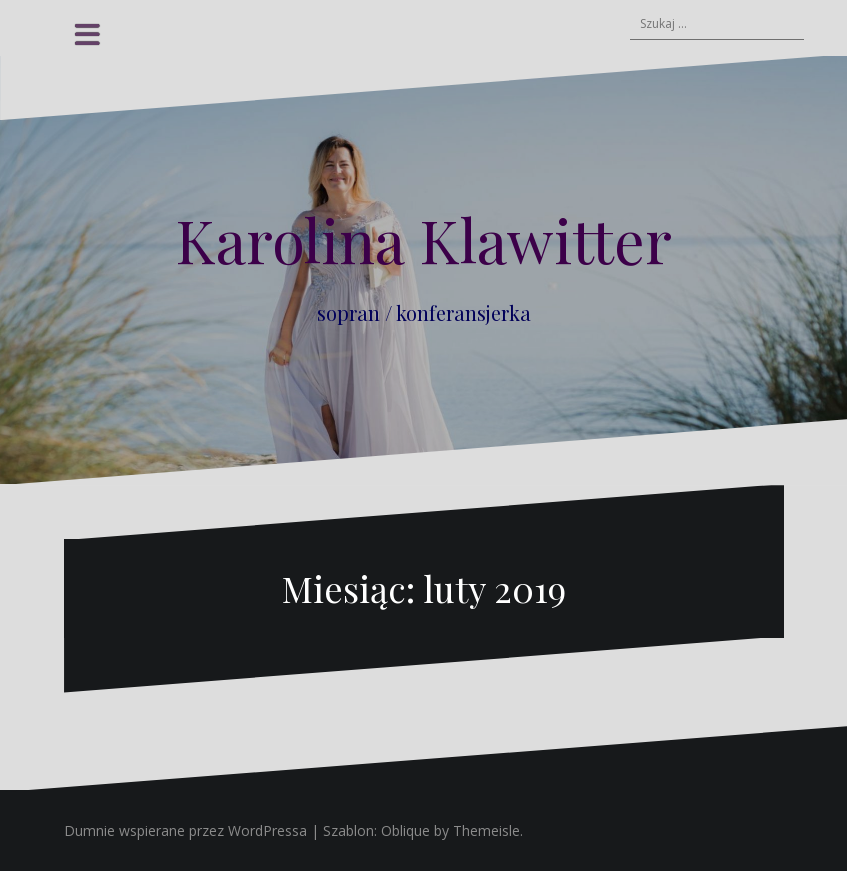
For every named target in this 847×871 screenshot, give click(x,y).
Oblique (405, 830)
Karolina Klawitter (423, 239)
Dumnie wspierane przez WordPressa (185, 830)
